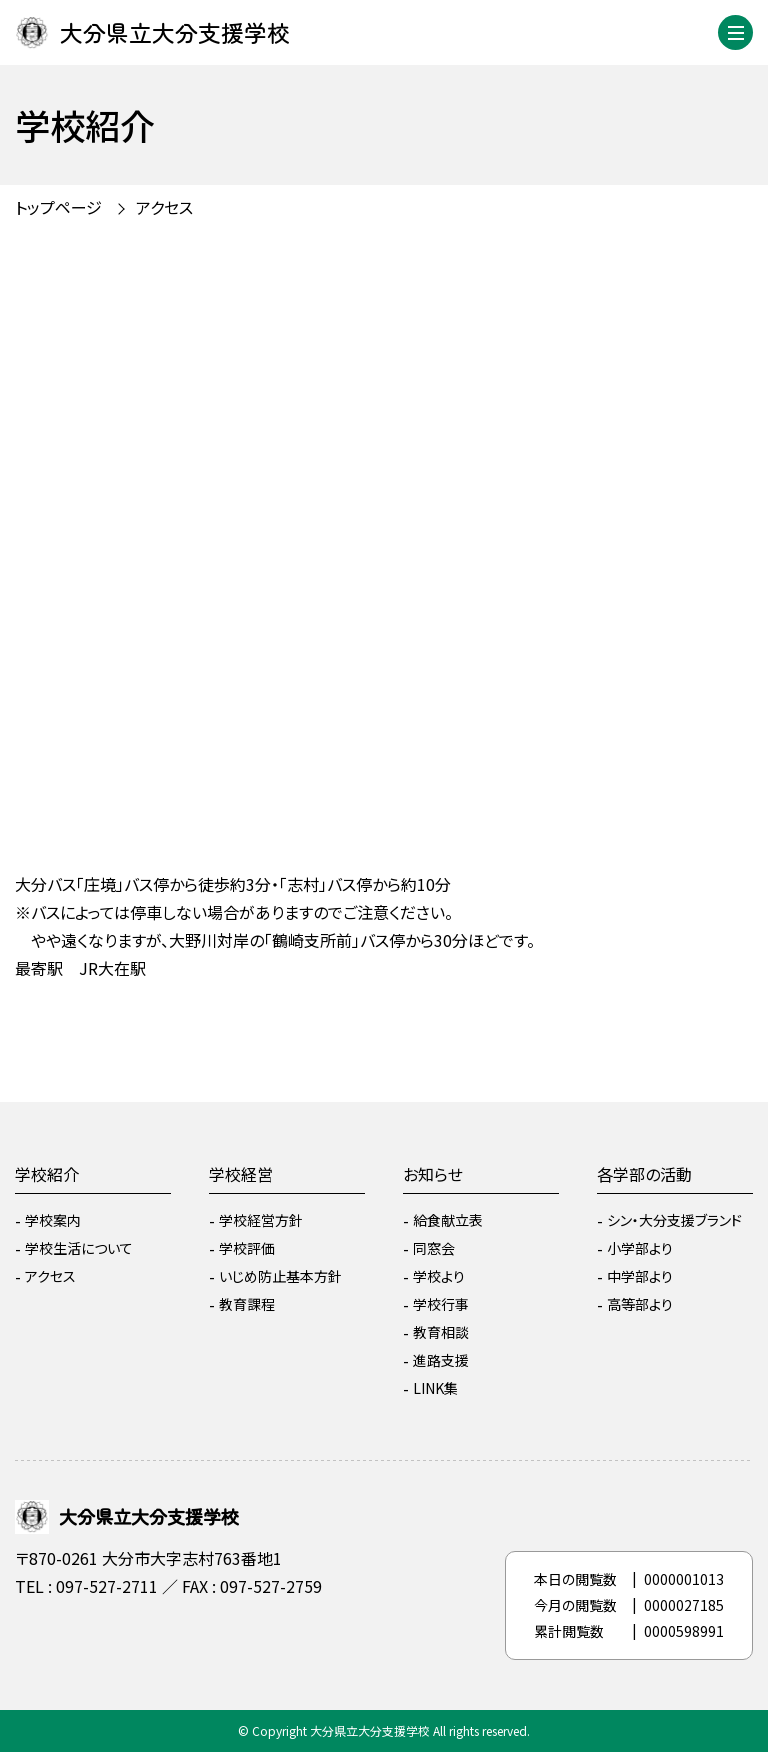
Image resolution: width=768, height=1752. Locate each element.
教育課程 (247, 1304)
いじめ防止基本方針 (280, 1276)
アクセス (164, 207)
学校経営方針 (261, 1220)
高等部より (640, 1304)
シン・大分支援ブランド (674, 1220)
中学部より (640, 1276)
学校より (439, 1276)
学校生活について (79, 1248)
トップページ (58, 207)
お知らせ (433, 1174)
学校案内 (53, 1220)
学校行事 (441, 1304)
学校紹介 (47, 1174)
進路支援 (441, 1360)
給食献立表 (448, 1220)
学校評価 (247, 1248)
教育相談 (441, 1332)
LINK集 (435, 1388)
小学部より (640, 1248)
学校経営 (241, 1174)
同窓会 (434, 1248)
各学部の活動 (644, 1174)
